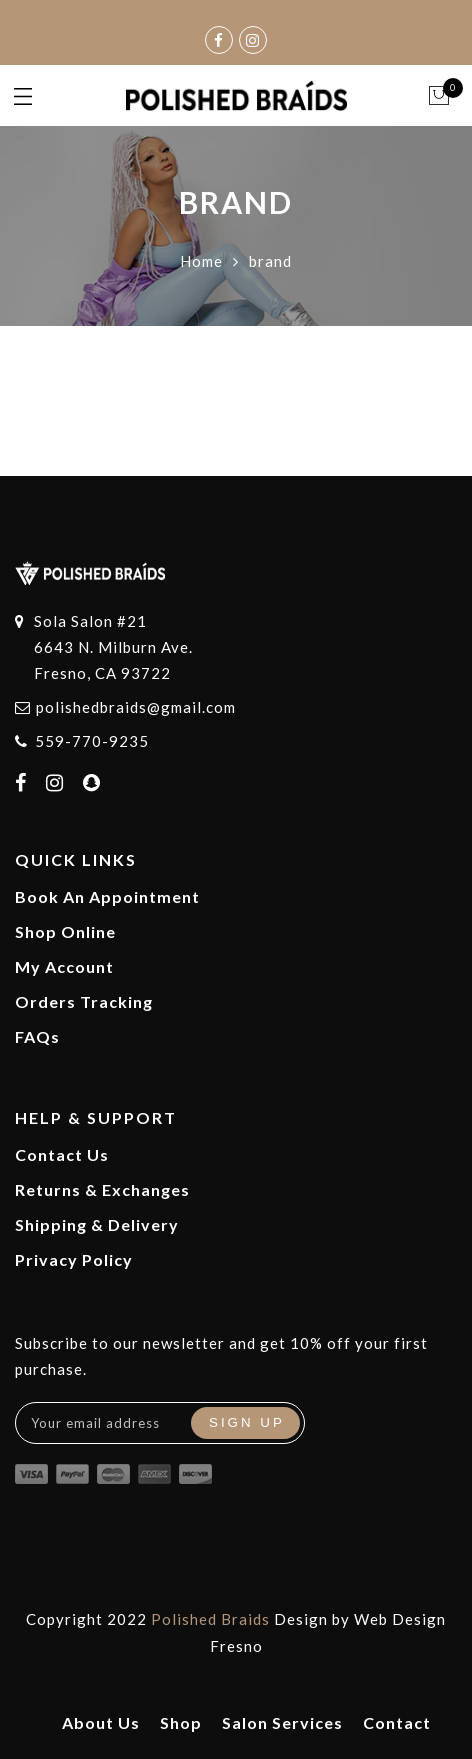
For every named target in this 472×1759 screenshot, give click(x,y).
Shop (181, 1722)
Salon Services (282, 1722)
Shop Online (65, 931)
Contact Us (62, 1154)
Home (201, 261)
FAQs (37, 1036)
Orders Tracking (84, 1001)
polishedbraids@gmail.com (136, 707)
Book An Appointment (107, 896)
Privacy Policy (74, 1259)
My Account (64, 966)
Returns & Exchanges (102, 1189)
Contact (397, 1722)
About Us (101, 1722)
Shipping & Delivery (97, 1224)
